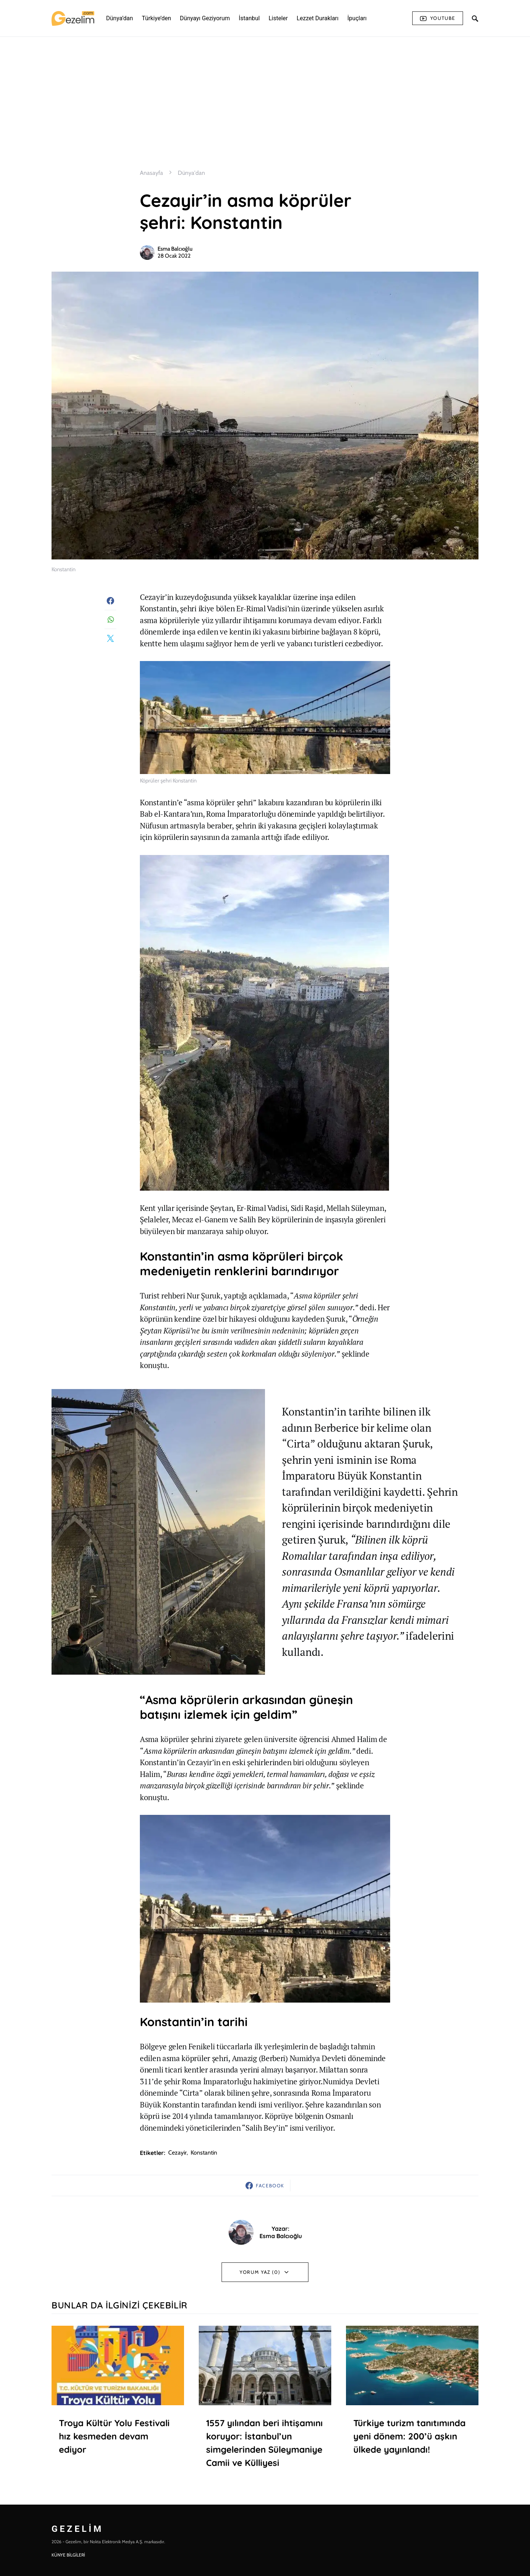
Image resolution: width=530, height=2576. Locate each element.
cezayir (177, 2152)
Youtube (437, 18)
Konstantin (204, 2152)
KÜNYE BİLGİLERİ (68, 2555)
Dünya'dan (191, 172)
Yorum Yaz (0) (260, 2272)
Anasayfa (151, 172)
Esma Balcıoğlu (175, 248)
